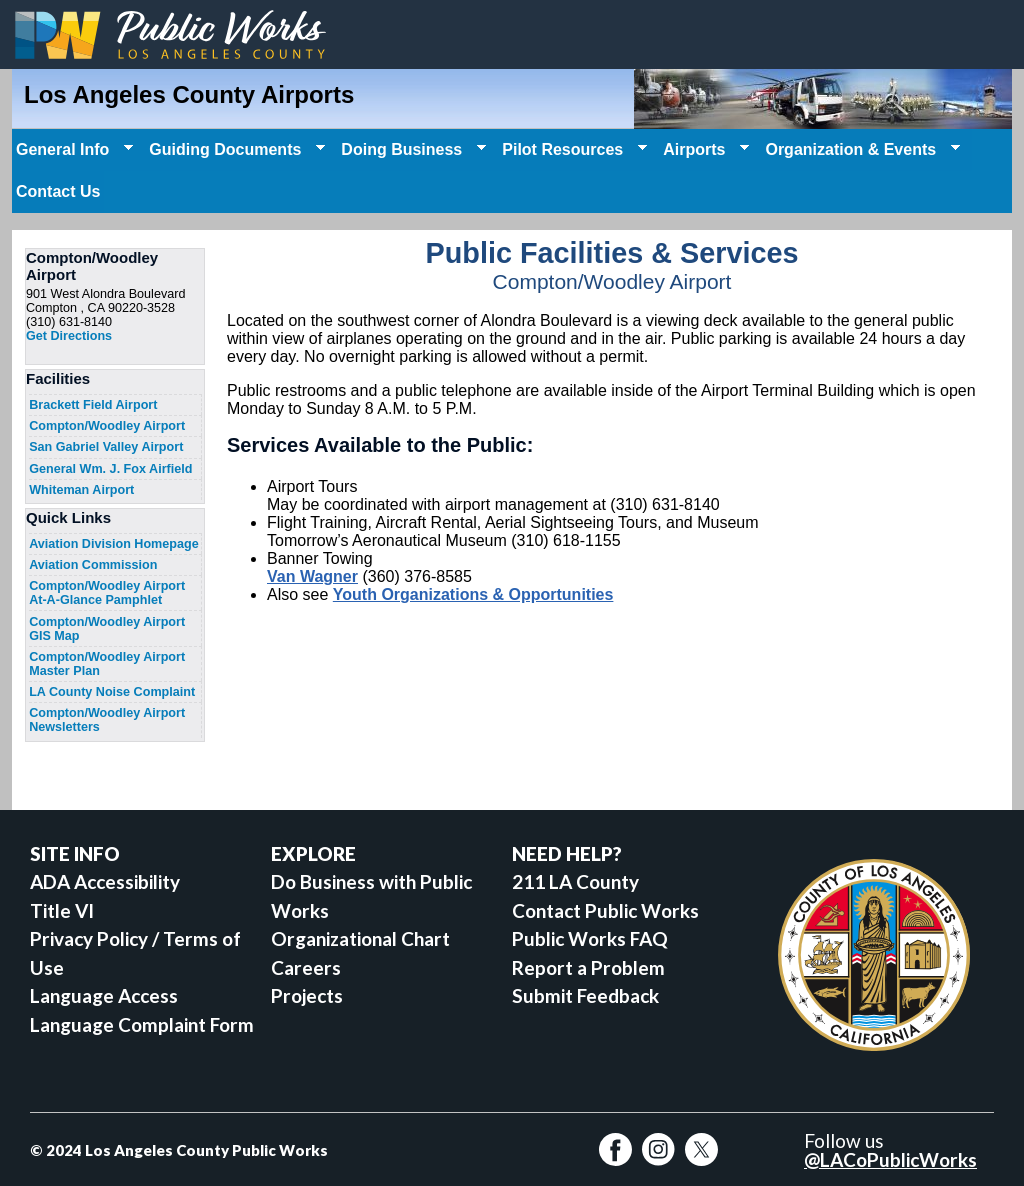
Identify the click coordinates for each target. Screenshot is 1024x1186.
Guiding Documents (235, 150)
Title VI (62, 910)
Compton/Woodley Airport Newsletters (107, 720)
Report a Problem (588, 967)
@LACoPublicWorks (890, 1159)
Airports (704, 150)
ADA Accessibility (105, 881)
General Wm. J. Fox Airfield (110, 469)
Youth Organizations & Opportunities (473, 594)
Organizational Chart (360, 938)
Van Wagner (312, 576)
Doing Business (411, 150)
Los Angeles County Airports (189, 94)
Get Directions (69, 336)
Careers (306, 967)
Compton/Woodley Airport (107, 426)
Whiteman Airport (81, 490)
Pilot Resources (572, 150)
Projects (307, 995)
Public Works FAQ (590, 938)
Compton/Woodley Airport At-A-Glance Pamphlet (107, 593)
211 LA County (575, 881)
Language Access (104, 995)
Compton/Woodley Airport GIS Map (107, 629)
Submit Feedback (585, 995)
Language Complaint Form (142, 1024)
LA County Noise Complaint (112, 692)
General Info (72, 150)
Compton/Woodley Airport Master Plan (107, 664)
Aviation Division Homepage (114, 544)
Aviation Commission (93, 565)
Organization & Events (860, 150)
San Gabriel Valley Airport (106, 447)
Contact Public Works (605, 910)
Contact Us (58, 191)
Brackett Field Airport (93, 405)
